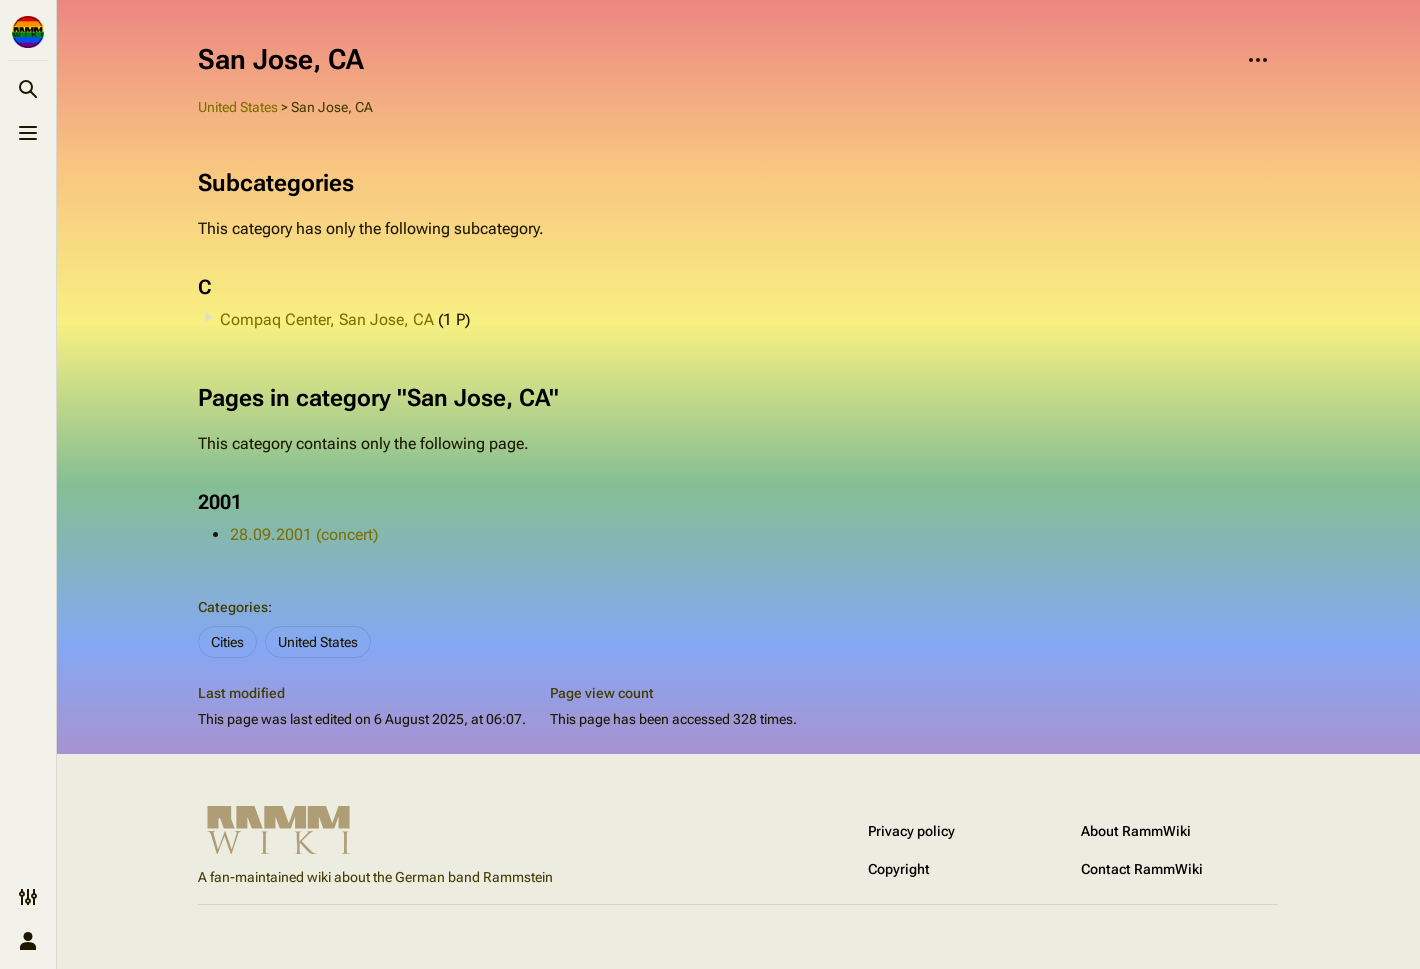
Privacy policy (911, 831)
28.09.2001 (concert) (304, 534)
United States (238, 107)
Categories (233, 607)
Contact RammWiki (1142, 869)
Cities (227, 642)
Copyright (899, 869)
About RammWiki (1136, 831)
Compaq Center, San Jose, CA (327, 319)
